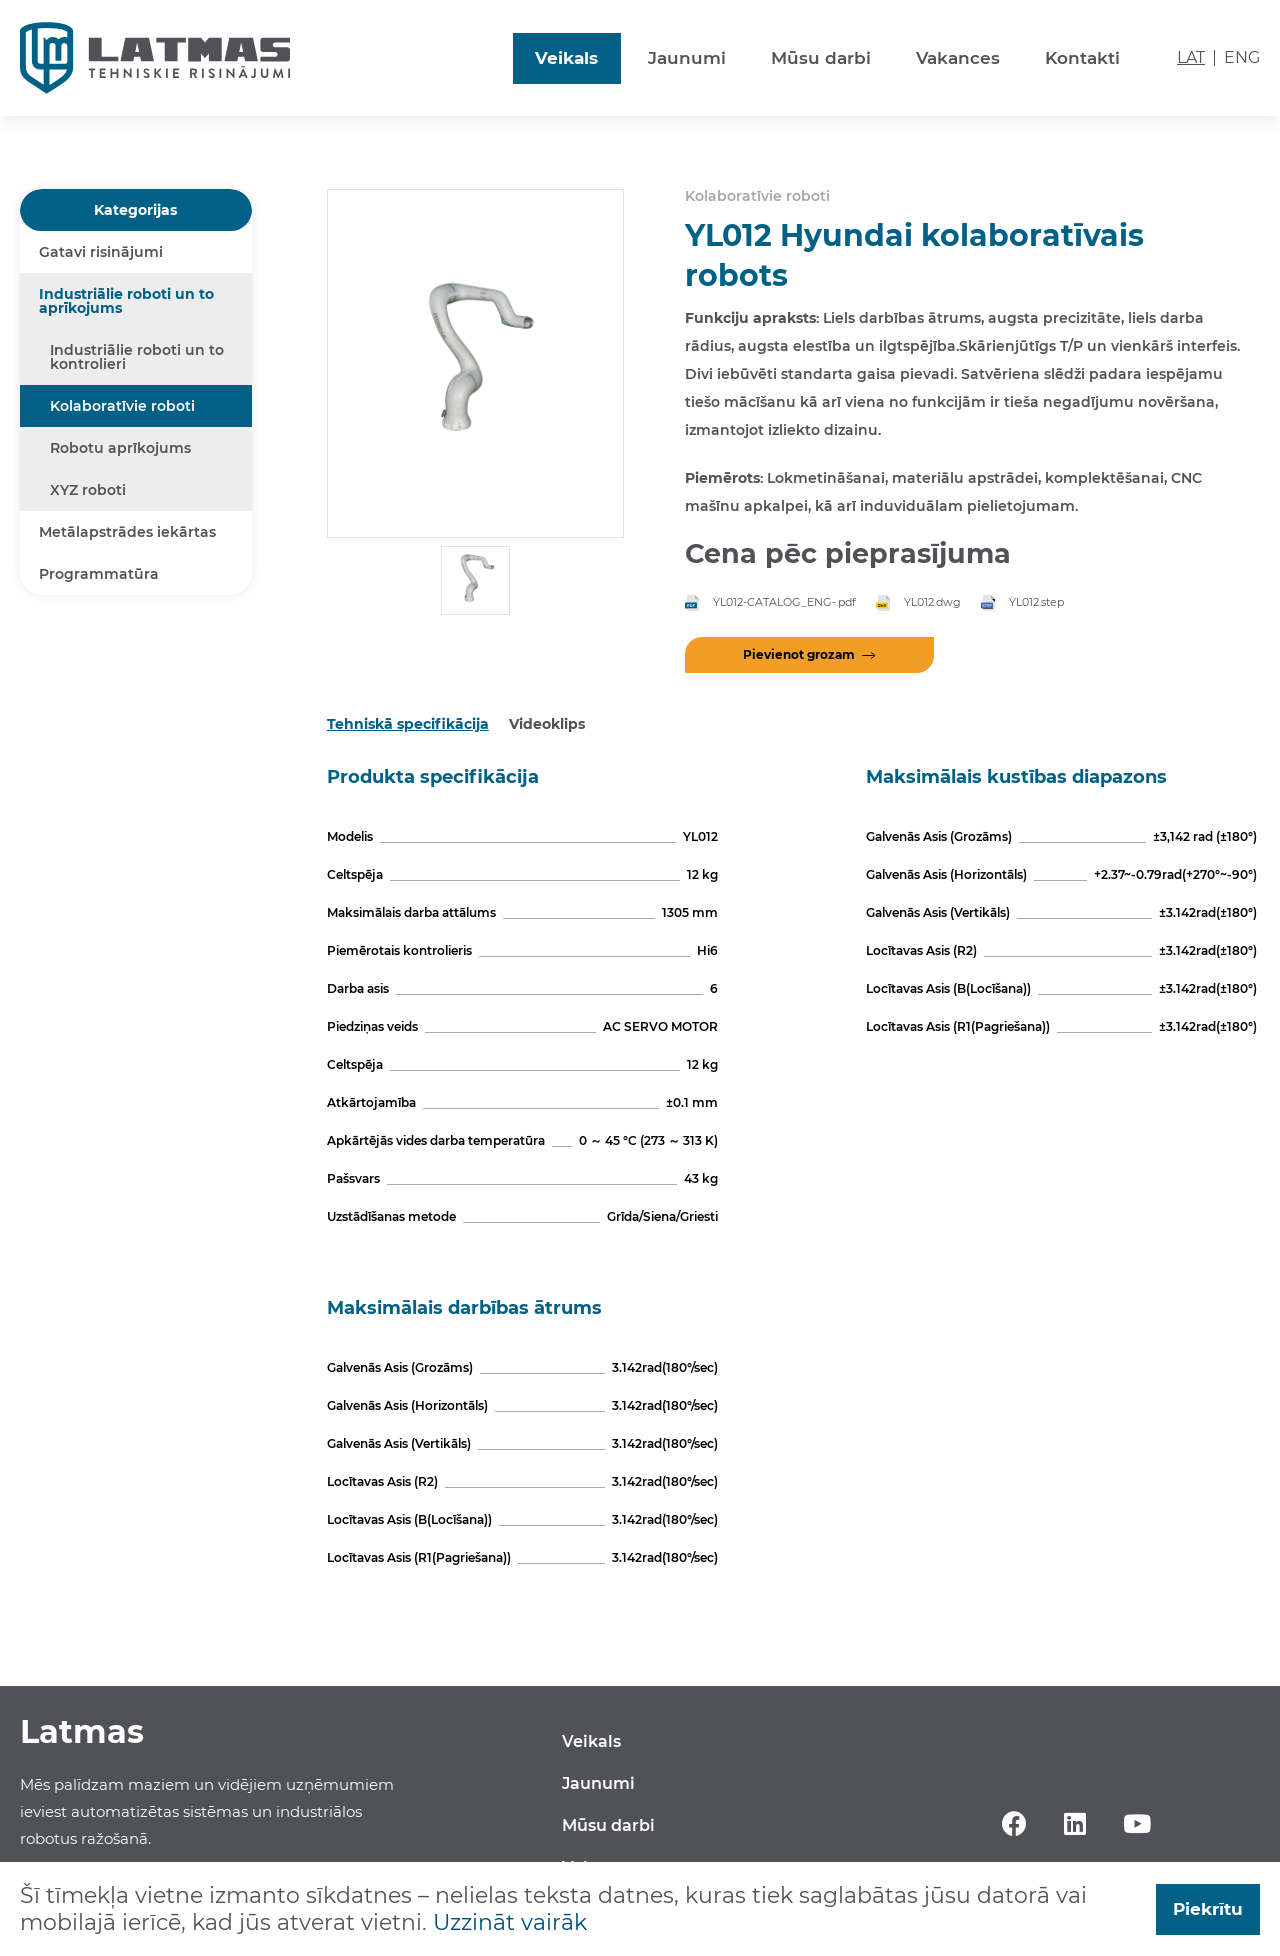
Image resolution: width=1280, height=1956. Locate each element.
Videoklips (547, 724)
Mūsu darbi (821, 58)
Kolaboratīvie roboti (122, 406)
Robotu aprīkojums (120, 448)
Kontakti (1082, 58)
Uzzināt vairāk (510, 1922)
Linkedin (1075, 1824)
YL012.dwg (932, 602)
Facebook (1014, 1824)
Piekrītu (1208, 1909)
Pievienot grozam (799, 654)
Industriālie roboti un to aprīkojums (126, 301)
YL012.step (1036, 602)
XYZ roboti (88, 490)
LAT (1191, 58)
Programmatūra (99, 574)
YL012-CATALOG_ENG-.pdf (784, 602)
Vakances (958, 58)
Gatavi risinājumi (101, 252)
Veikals (566, 58)
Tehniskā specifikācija (408, 724)
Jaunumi (687, 58)
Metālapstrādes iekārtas (127, 532)
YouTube (1137, 1824)
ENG (1242, 58)
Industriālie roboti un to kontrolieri (137, 357)
